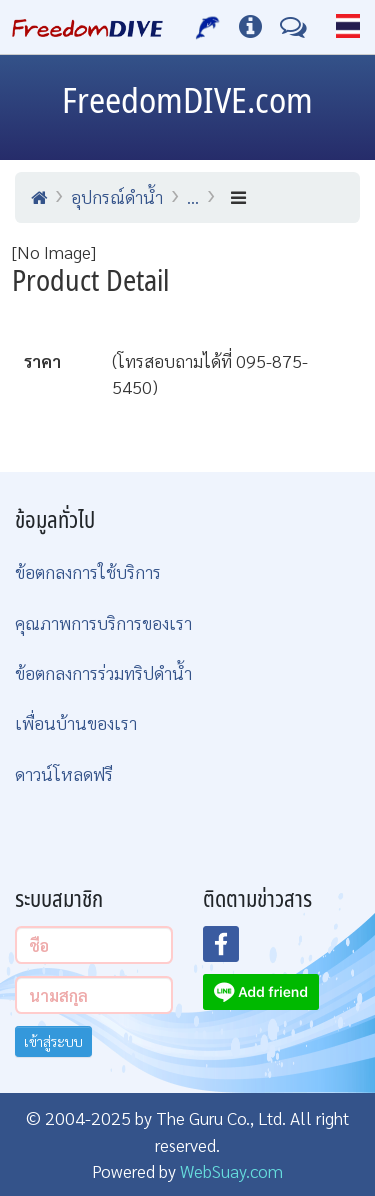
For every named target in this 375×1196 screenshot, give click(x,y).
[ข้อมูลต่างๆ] (250, 27)
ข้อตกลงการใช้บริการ (88, 571)
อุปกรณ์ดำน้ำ (117, 196)
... (193, 196)
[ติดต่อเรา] (293, 27)
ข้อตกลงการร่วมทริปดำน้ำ (103, 672)
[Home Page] (87, 27)
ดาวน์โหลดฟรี (64, 773)
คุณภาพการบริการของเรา (103, 622)
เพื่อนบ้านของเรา (76, 722)
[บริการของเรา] (208, 27)
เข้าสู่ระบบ (53, 1041)
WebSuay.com (231, 1170)
